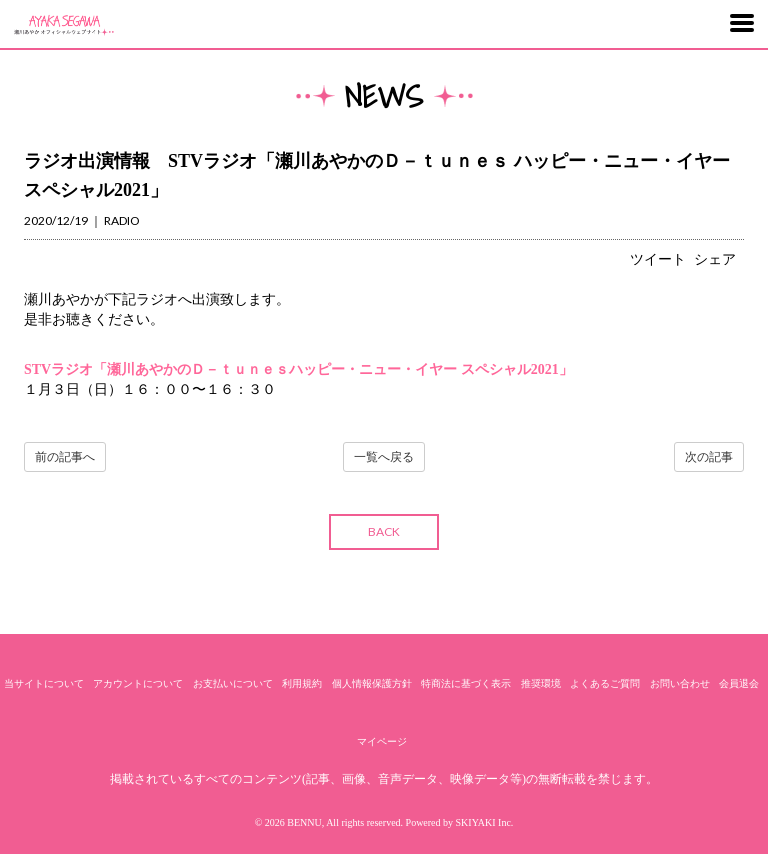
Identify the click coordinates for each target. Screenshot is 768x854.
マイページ (382, 741)
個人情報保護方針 (372, 683)
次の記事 (709, 457)
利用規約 (302, 683)
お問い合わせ (680, 683)
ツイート (658, 259)
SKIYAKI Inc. (485, 822)
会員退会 (739, 683)
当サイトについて (44, 683)
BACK (384, 531)
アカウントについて (138, 683)
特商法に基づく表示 (466, 683)
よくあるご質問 (605, 683)
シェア (715, 259)
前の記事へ (65, 457)
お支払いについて (233, 683)
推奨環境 (541, 683)
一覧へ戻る (384, 457)
